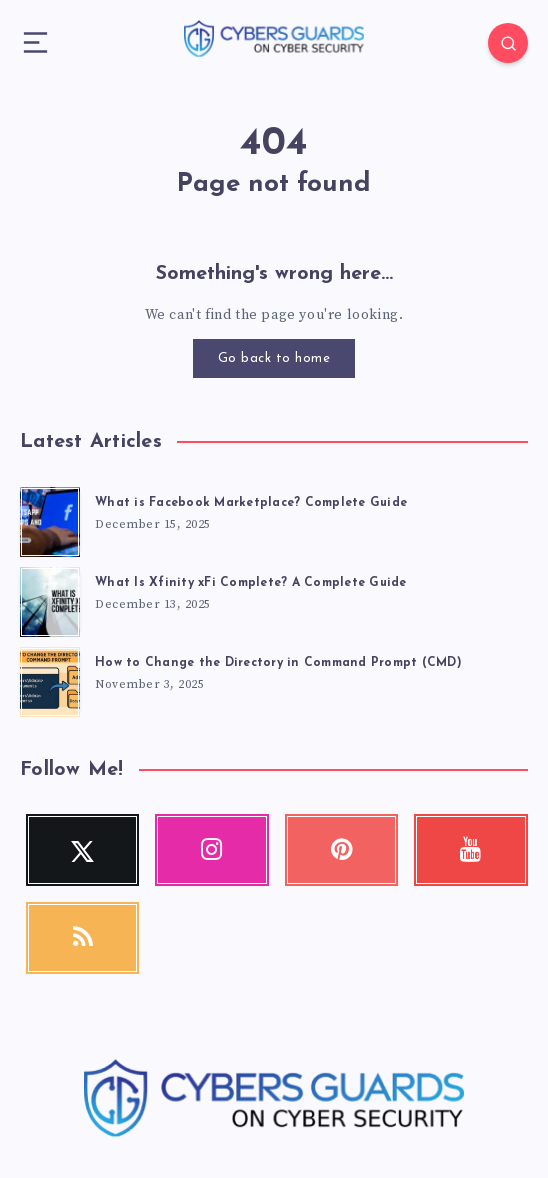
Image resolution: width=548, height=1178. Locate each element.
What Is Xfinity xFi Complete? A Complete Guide (251, 583)
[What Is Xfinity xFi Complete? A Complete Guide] (50, 599)
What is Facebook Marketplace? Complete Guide (251, 503)
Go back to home (274, 358)
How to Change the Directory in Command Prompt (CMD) (278, 663)
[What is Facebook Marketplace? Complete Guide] (50, 519)
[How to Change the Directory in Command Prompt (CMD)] (50, 679)
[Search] (508, 43)
